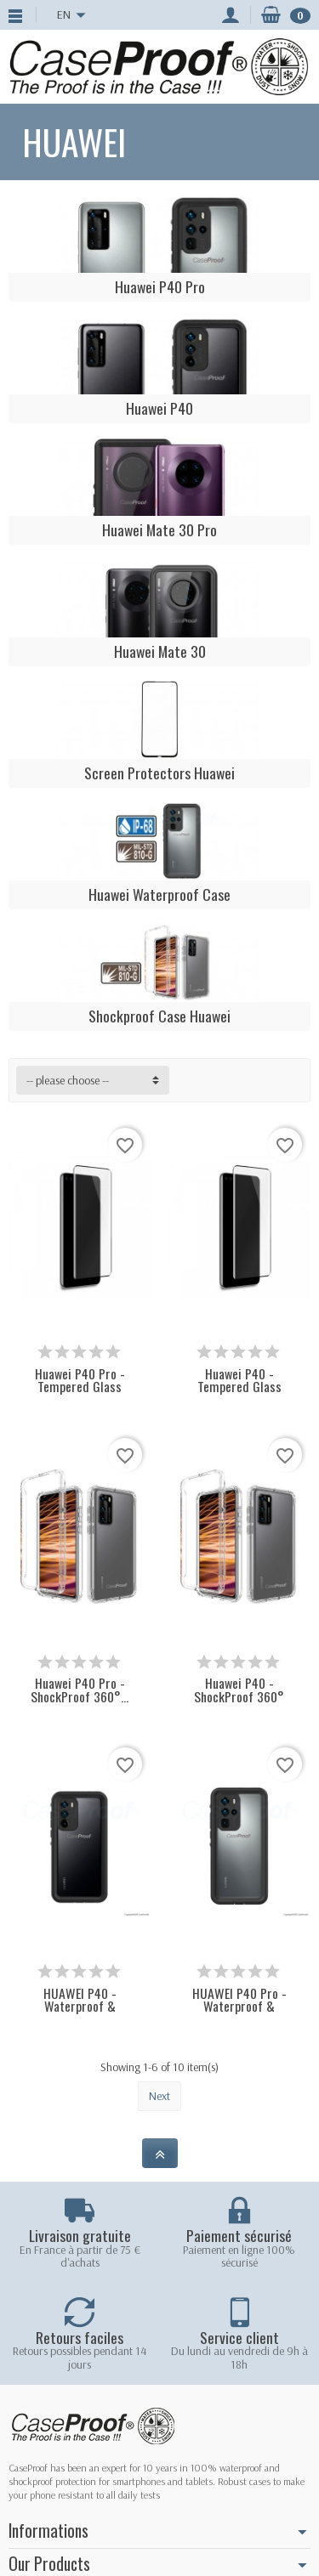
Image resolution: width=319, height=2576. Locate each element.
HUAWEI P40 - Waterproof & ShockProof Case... (80, 2006)
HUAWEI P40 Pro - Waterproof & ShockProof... (239, 2006)
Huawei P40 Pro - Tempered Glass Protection (80, 1387)
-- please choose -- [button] (67, 1080)
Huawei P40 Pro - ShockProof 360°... (79, 1690)
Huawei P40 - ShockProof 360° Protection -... (239, 1696)
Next (159, 2095)
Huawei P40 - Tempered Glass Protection (239, 1387)
